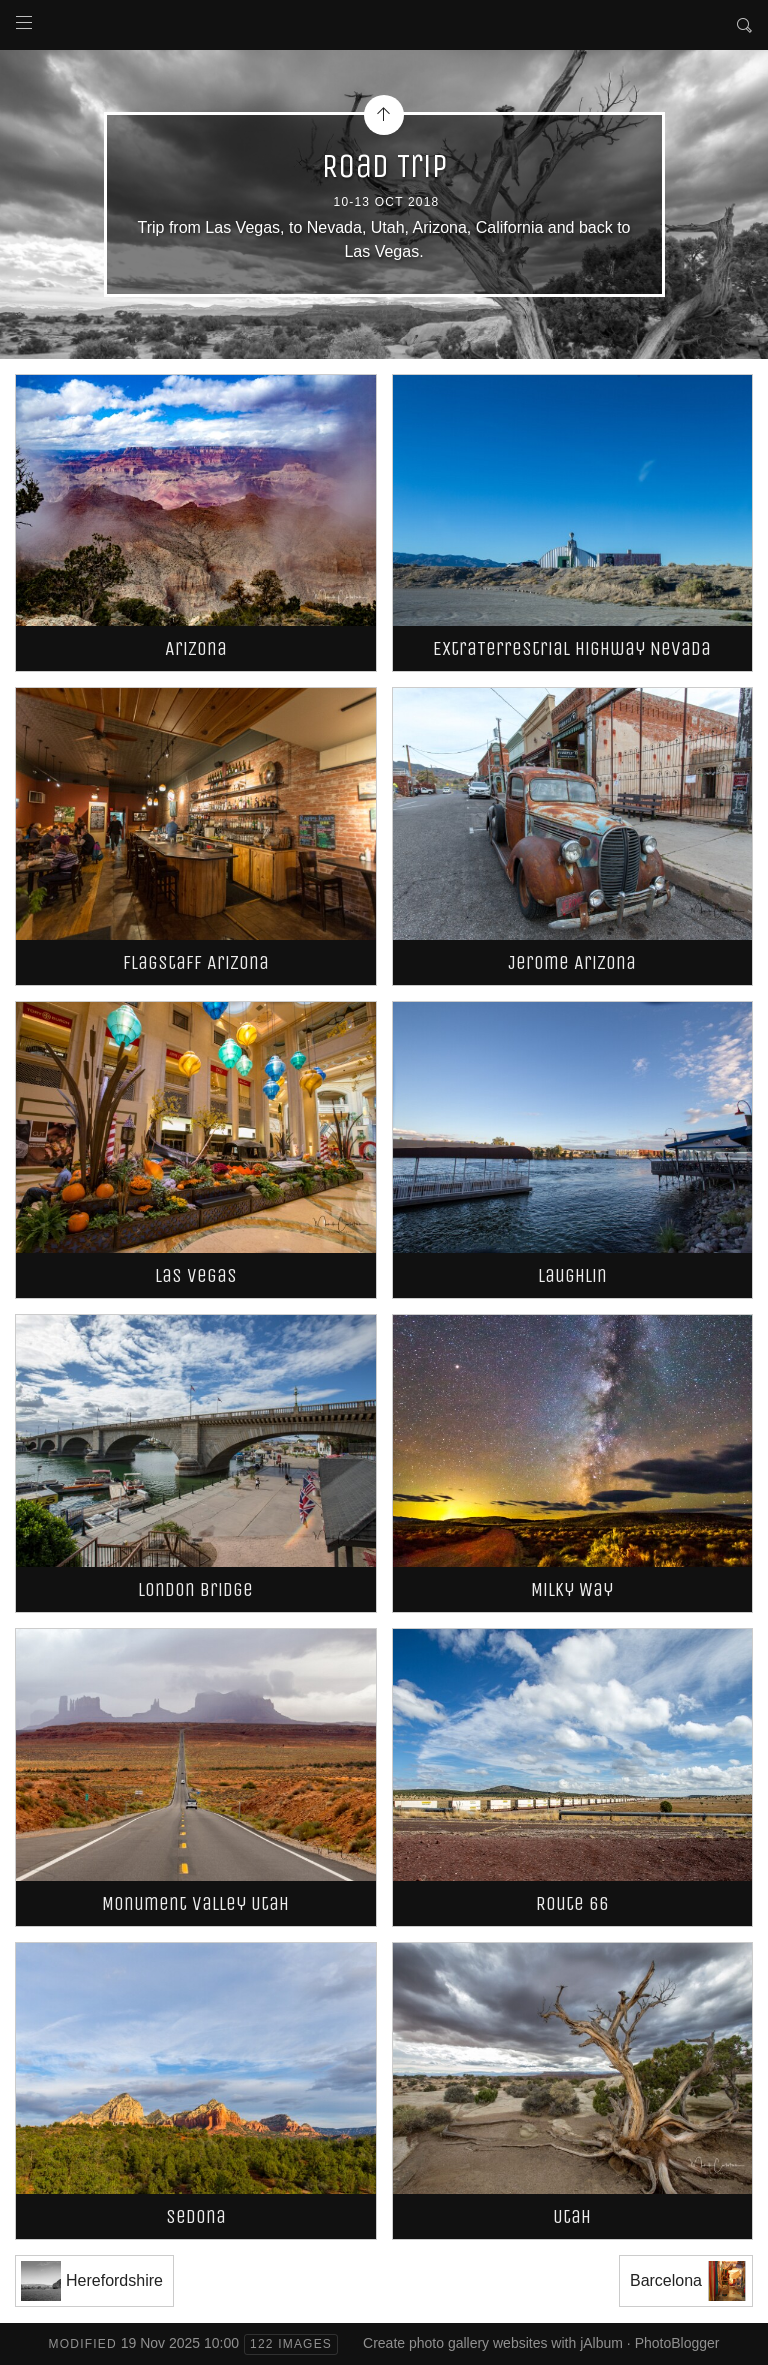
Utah (572, 2216)
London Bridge (195, 1589)
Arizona (196, 648)
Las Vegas (196, 1275)
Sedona (196, 2216)
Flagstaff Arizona (196, 962)
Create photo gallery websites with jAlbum (493, 2343)
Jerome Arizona (572, 962)
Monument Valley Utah (195, 1903)
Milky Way (572, 1589)
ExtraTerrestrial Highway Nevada (572, 648)
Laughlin (572, 1275)
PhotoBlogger (677, 2343)
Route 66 (572, 1903)
